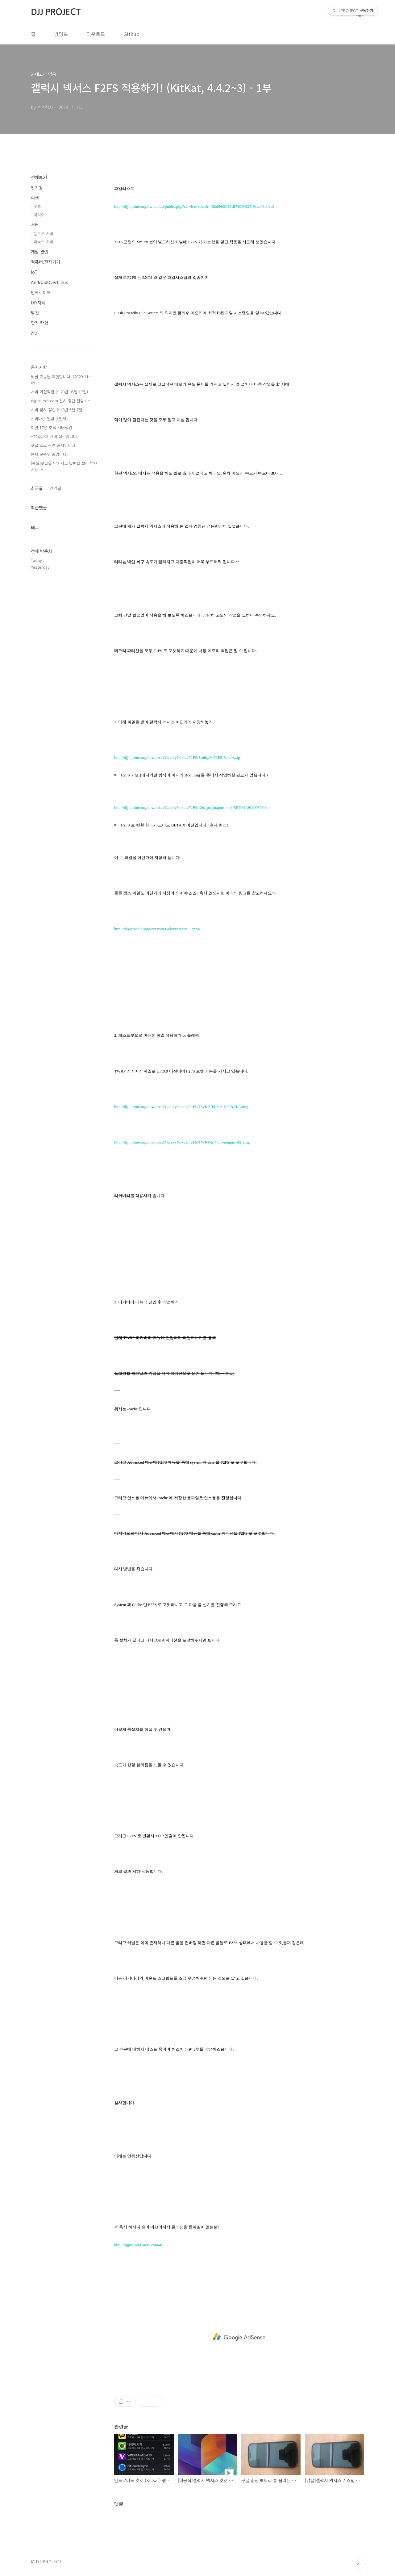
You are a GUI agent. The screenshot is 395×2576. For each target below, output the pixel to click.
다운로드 (95, 34)
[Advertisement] (239, 2337)
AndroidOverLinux (49, 282)
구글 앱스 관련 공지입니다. (54, 445)
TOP (359, 2564)
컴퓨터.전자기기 (45, 262)
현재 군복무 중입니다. (49, 454)
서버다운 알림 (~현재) (49, 418)
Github (131, 34)
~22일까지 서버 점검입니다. (54, 436)
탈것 (35, 313)
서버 (35, 225)
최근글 (37, 488)
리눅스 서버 (43, 242)
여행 (35, 198)
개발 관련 (39, 252)
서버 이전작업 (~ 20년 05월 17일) (59, 392)
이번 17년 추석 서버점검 (51, 427)
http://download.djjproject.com (139, 928)
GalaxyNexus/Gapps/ (182, 928)
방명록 (61, 34)
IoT (34, 272)
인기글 (55, 488)
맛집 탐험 (39, 323)
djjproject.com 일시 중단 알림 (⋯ (60, 401)
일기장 (37, 188)
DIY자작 (38, 302)
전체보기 (39, 177)
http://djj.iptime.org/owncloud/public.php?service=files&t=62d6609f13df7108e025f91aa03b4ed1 (194, 206)
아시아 (39, 215)
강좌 (35, 333)
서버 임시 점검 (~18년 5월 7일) (57, 409)
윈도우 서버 (43, 233)
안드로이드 (41, 292)
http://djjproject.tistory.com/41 (138, 2245)
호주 (37, 207)
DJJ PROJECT (56, 12)
